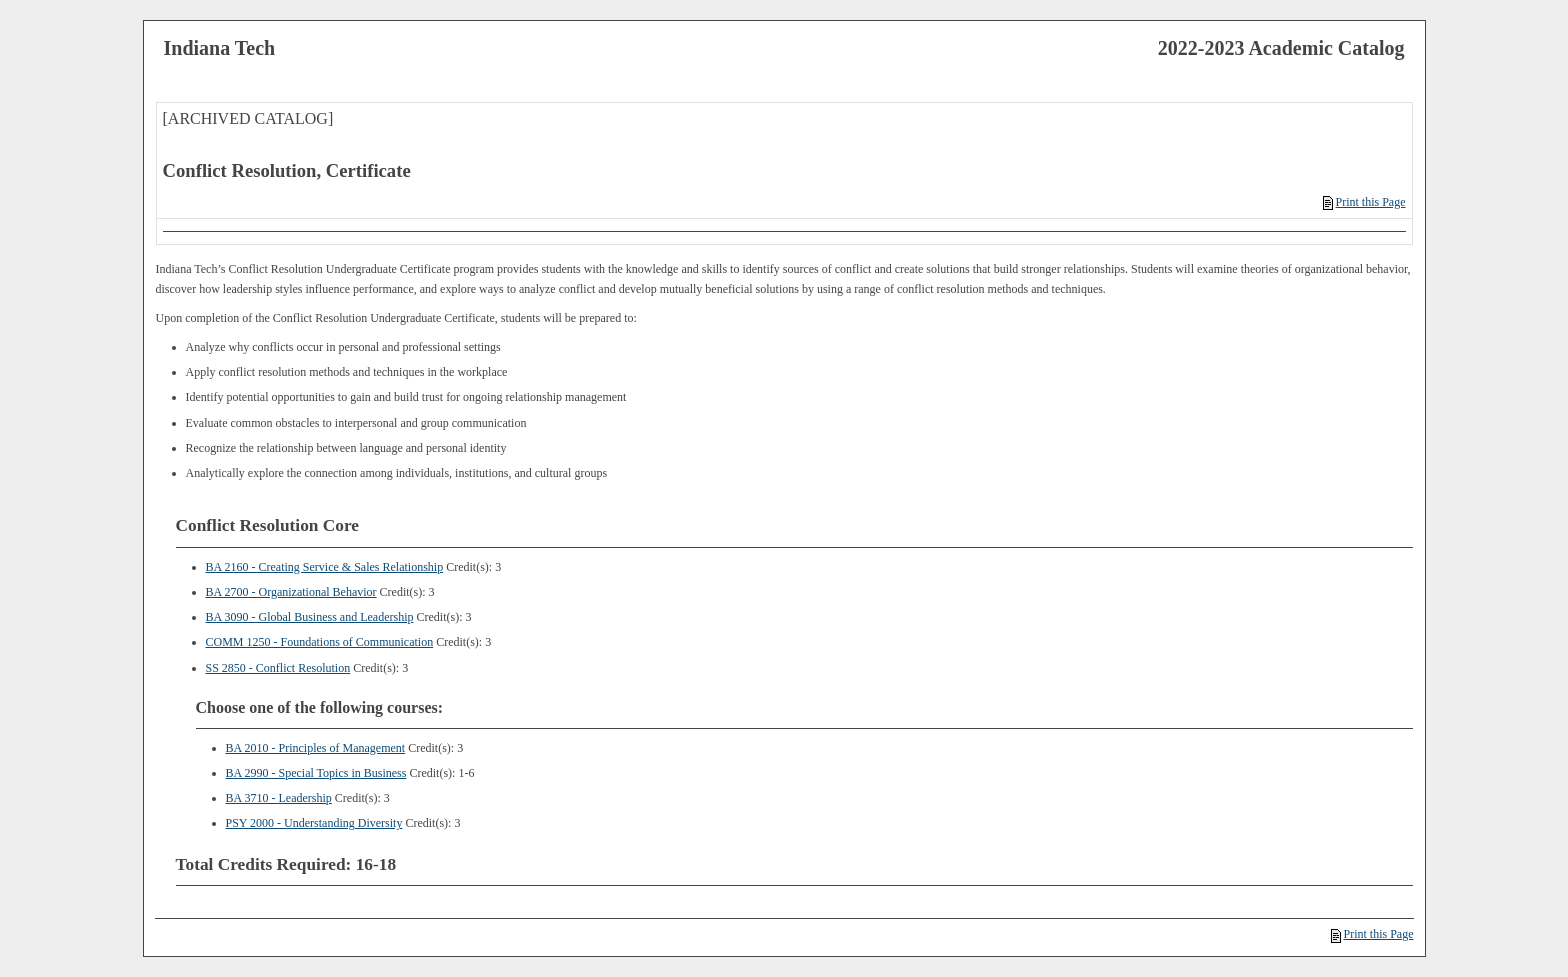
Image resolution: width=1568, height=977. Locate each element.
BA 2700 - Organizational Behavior (291, 592)
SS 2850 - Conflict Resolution (278, 668)
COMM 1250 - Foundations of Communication (320, 642)
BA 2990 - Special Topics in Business (316, 773)
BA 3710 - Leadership (279, 798)
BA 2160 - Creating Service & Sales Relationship (325, 567)
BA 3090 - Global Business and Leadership (310, 617)
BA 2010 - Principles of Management (316, 748)
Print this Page (1364, 202)
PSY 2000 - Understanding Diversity (314, 823)
